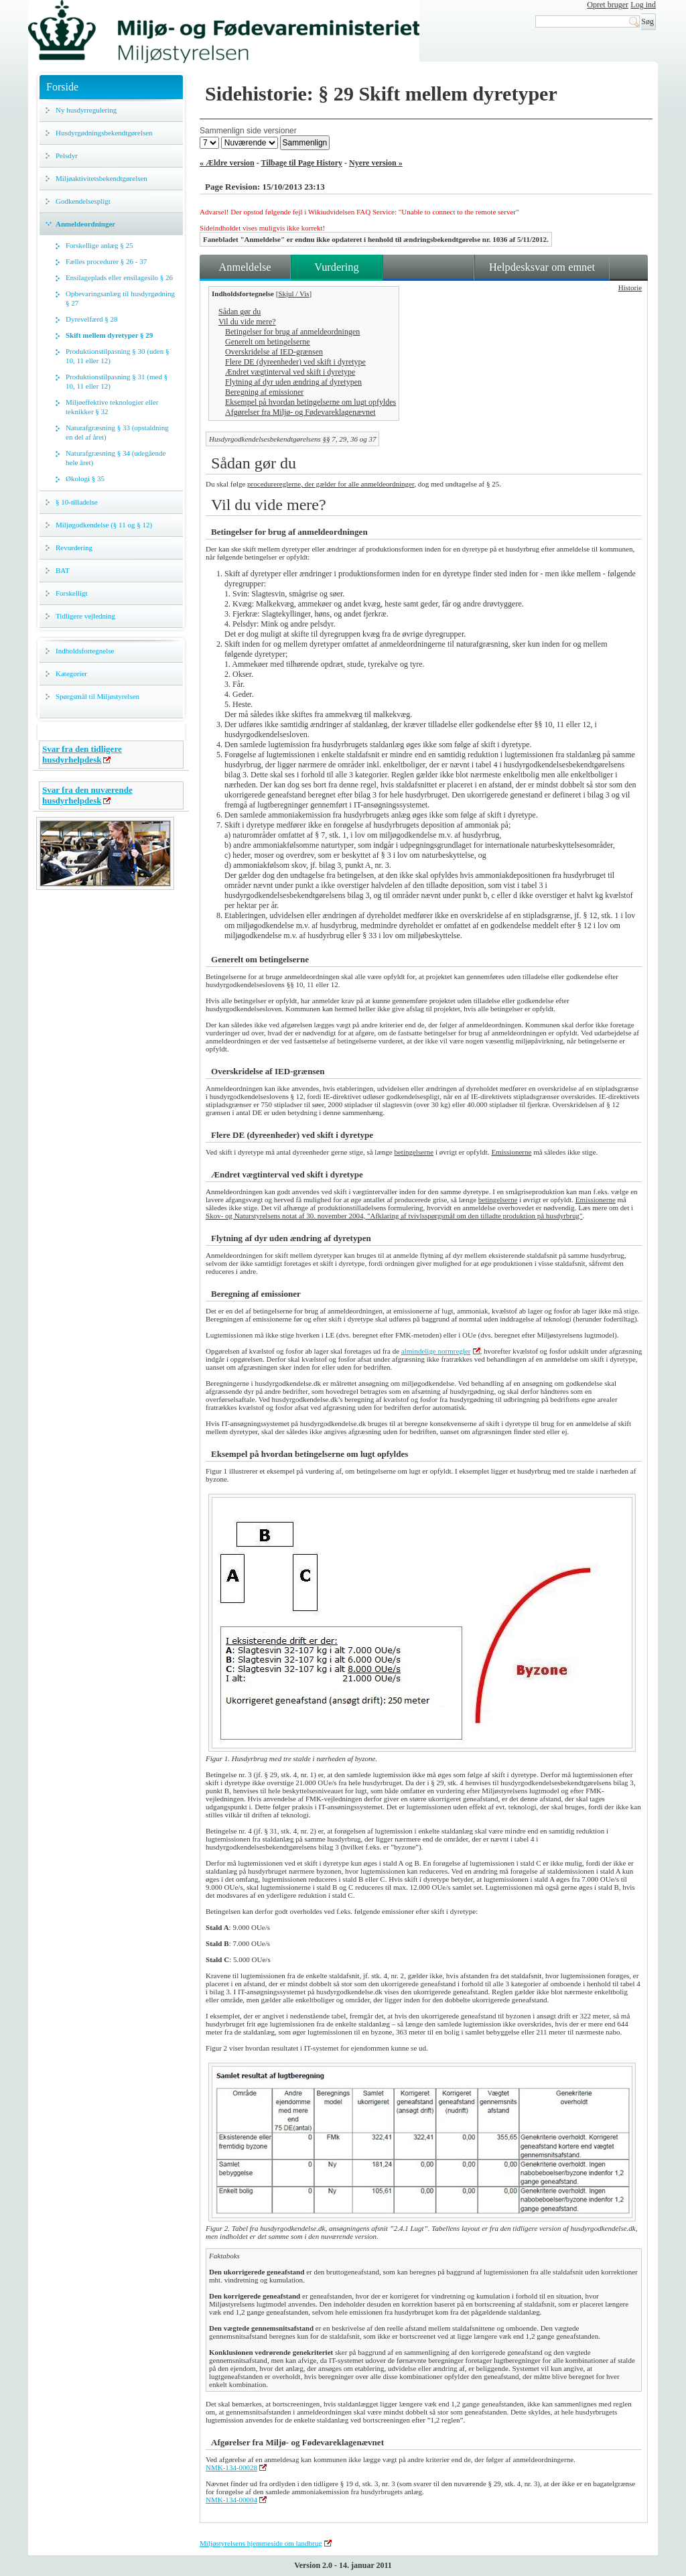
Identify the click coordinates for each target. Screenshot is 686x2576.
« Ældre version (227, 163)
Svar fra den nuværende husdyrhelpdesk (87, 795)
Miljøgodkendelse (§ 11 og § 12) (104, 525)
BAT (63, 570)
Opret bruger (607, 4)
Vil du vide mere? (247, 321)
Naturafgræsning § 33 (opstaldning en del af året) (117, 432)
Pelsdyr (67, 155)
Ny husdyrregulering (86, 110)
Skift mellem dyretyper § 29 (109, 335)
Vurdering (336, 267)
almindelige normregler (436, 1351)
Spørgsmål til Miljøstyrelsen (97, 696)
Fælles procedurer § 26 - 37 (106, 261)
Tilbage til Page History (301, 163)
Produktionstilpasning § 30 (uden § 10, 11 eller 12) (117, 356)
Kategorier (71, 673)
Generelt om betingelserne (267, 341)
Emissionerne (511, 1152)
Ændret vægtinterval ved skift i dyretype (290, 372)
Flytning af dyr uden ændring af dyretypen (293, 382)
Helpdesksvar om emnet (542, 267)
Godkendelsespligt (83, 201)
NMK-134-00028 (231, 2467)
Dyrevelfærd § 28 (92, 319)
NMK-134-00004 (231, 2500)
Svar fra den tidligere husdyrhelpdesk (82, 754)
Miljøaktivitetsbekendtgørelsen (101, 178)
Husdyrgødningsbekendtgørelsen (104, 133)
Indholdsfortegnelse (85, 651)
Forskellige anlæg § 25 (99, 245)
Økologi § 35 (85, 478)
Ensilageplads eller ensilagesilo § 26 (119, 277)
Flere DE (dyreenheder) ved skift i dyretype (295, 362)
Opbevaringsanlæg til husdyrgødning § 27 (120, 298)
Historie (630, 287)
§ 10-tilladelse (77, 502)
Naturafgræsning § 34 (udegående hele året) (115, 457)
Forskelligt (72, 593)
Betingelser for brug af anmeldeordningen (292, 331)
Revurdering (74, 547)
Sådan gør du (239, 311)
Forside (62, 86)
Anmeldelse (244, 267)
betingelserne (413, 1152)
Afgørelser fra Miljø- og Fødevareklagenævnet (300, 412)
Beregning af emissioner (264, 392)
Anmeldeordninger (85, 224)
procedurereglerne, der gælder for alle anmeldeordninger (330, 484)
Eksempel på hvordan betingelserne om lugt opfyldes (310, 402)
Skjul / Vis (293, 293)
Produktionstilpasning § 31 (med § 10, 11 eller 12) (116, 381)
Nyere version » (376, 163)
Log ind (643, 4)
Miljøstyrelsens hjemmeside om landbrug (261, 2543)
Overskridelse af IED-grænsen (274, 352)
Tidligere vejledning (85, 616)
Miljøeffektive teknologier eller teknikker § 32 (112, 406)
